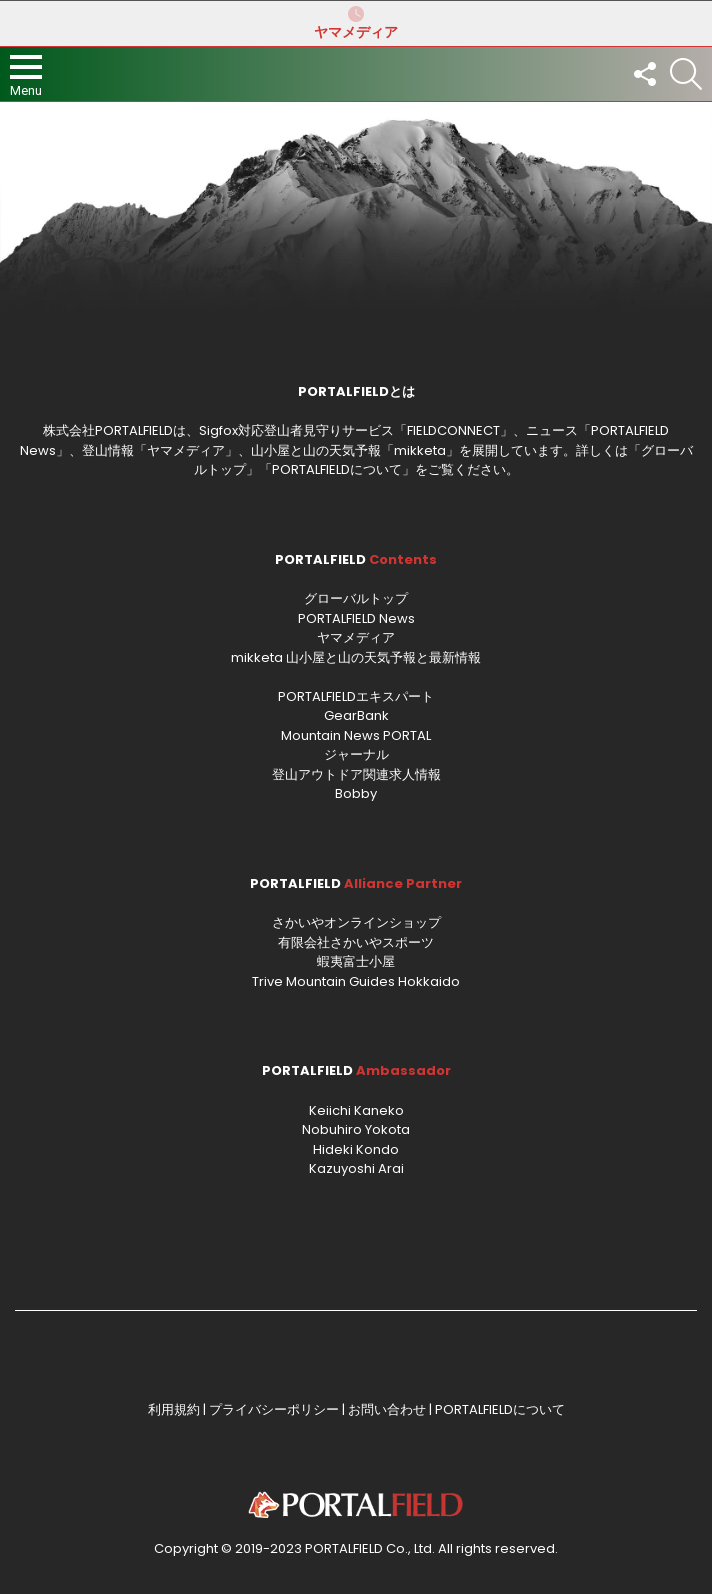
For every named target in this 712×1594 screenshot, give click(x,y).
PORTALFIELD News (356, 618)
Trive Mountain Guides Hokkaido (356, 981)
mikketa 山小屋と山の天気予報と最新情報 (356, 657)
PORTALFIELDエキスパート (356, 696)
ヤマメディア (356, 23)
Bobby (356, 793)
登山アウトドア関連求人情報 (356, 774)
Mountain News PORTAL (356, 735)
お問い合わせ (387, 1409)
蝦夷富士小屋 (356, 961)
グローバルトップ (356, 598)
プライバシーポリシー (274, 1409)
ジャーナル (356, 754)
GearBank (356, 715)
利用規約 (174, 1409)
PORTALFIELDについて (337, 469)
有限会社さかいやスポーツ (356, 942)
